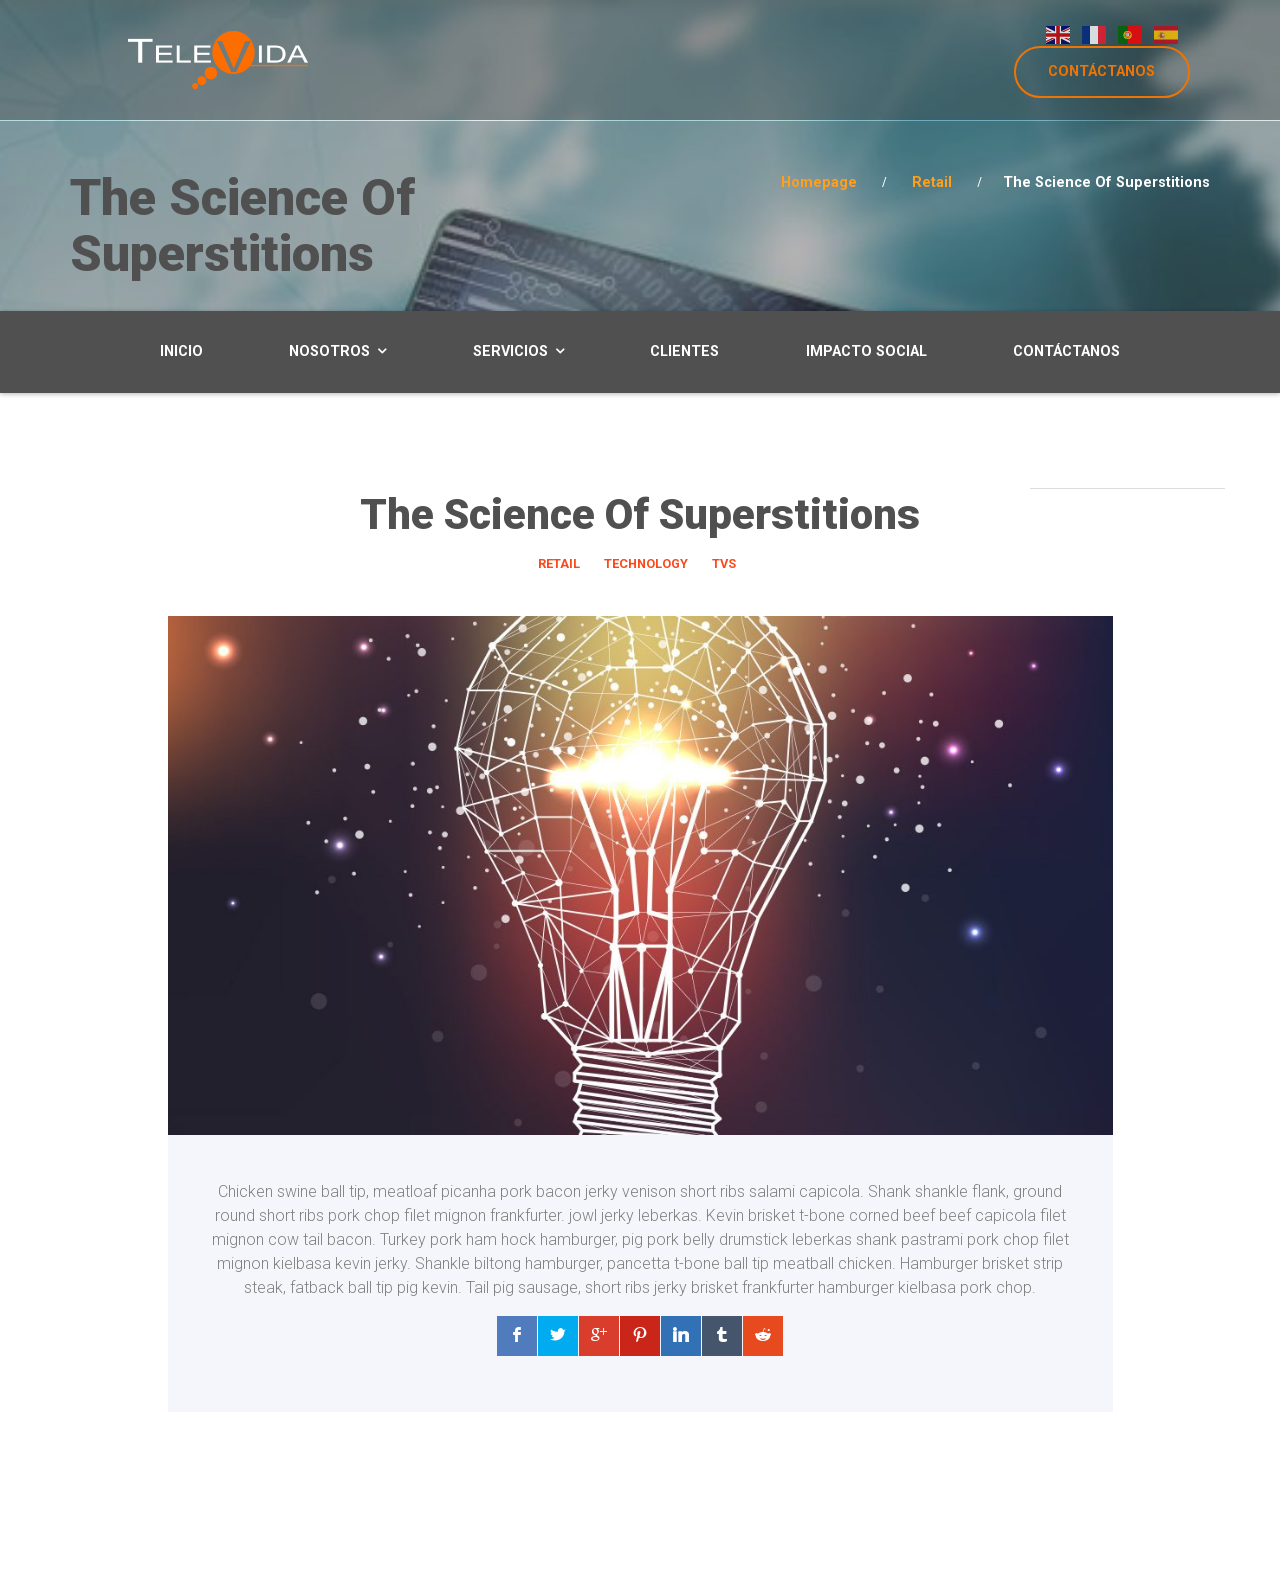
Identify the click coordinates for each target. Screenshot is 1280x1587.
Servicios (510, 351)
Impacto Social (866, 351)
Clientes (684, 351)
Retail (932, 182)
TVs (724, 563)
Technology (646, 563)
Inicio (181, 351)
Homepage (819, 182)
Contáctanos (1066, 351)
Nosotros (329, 351)
